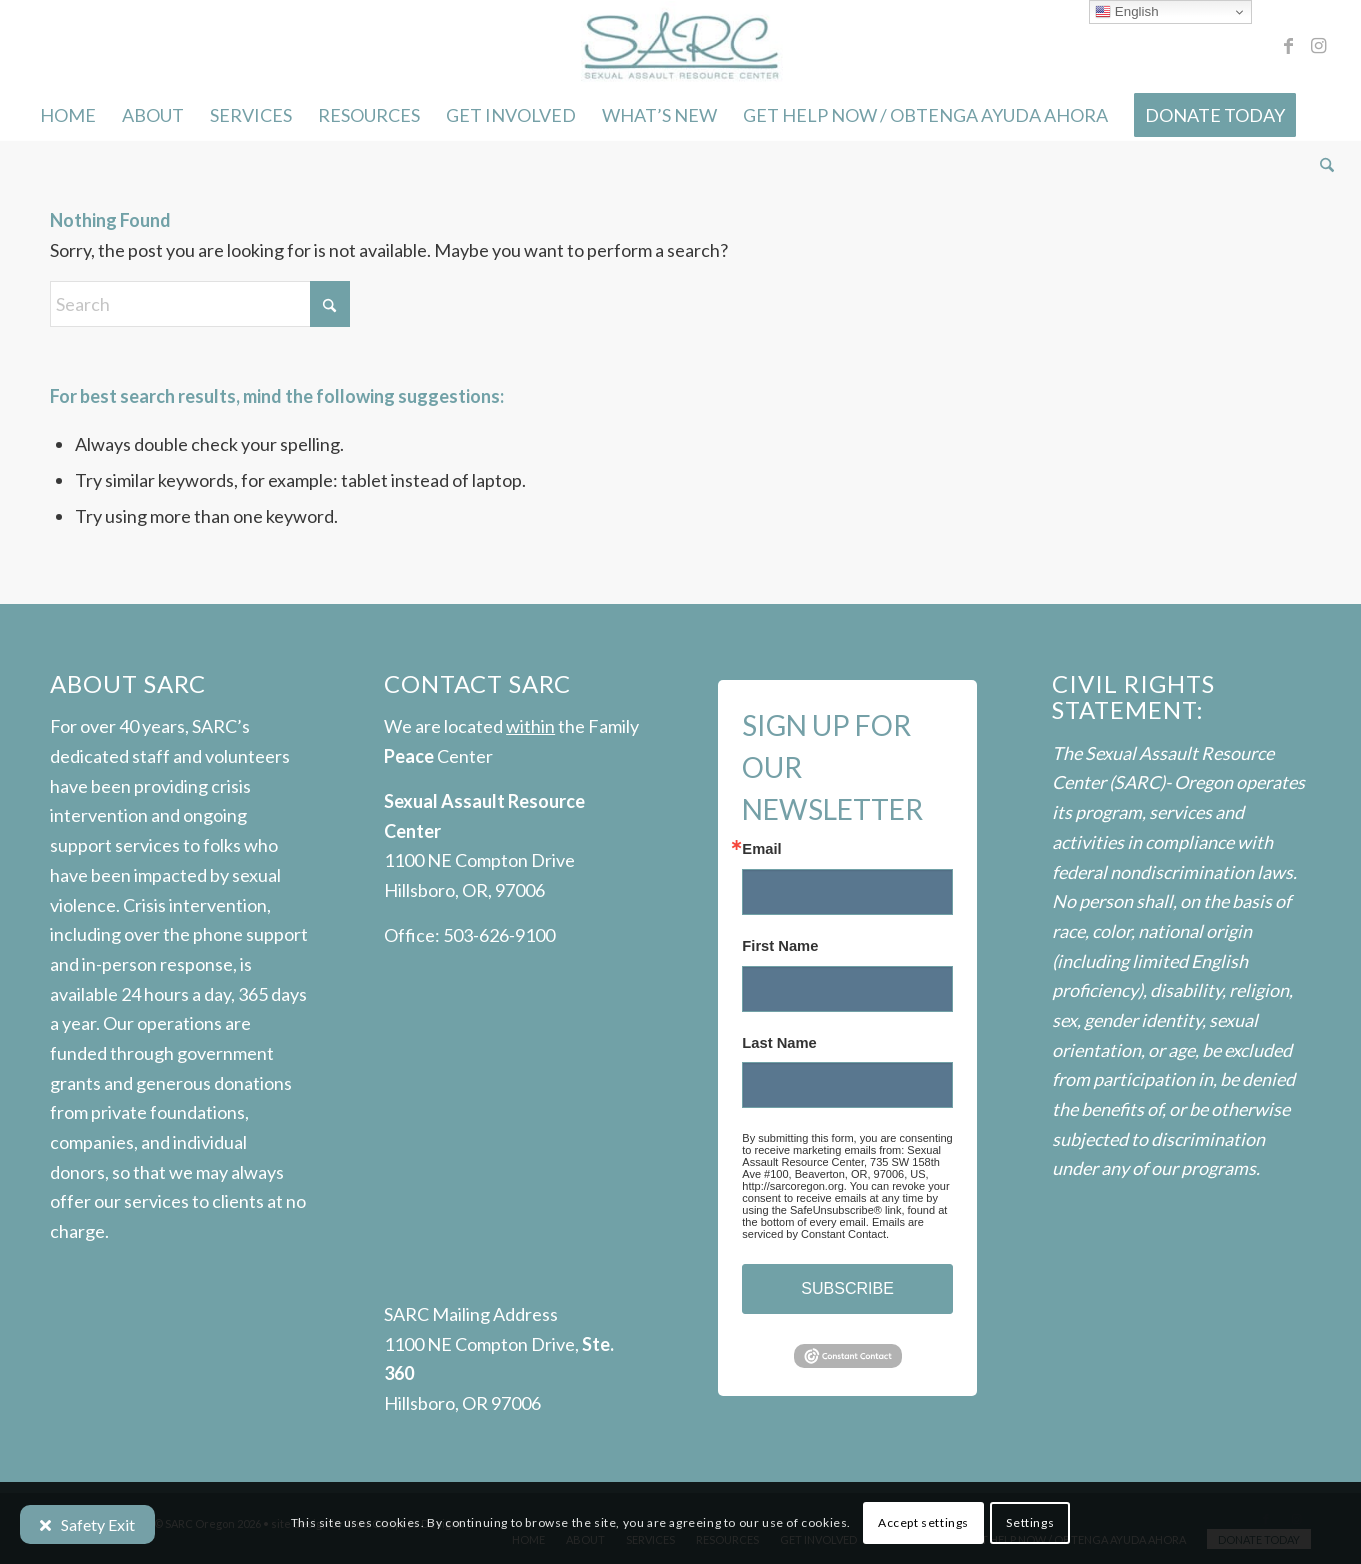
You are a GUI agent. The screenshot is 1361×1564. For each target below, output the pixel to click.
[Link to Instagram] (1319, 45)
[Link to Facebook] (1289, 45)
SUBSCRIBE (847, 1288)
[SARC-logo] (680, 45)
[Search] (1320, 165)
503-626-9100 (499, 935)
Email (761, 849)
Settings (1030, 1522)
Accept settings (923, 1522)
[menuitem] (68, 115)
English (1126, 12)
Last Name (779, 1043)
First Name (780, 946)
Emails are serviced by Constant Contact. (833, 1228)
